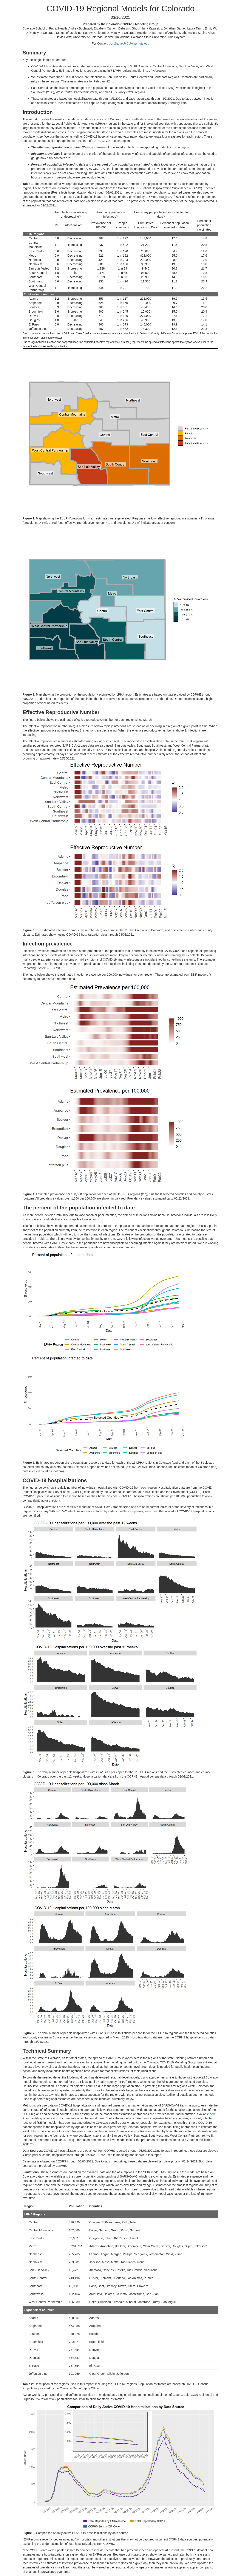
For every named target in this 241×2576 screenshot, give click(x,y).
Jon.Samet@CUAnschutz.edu (129, 43)
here (213, 2114)
